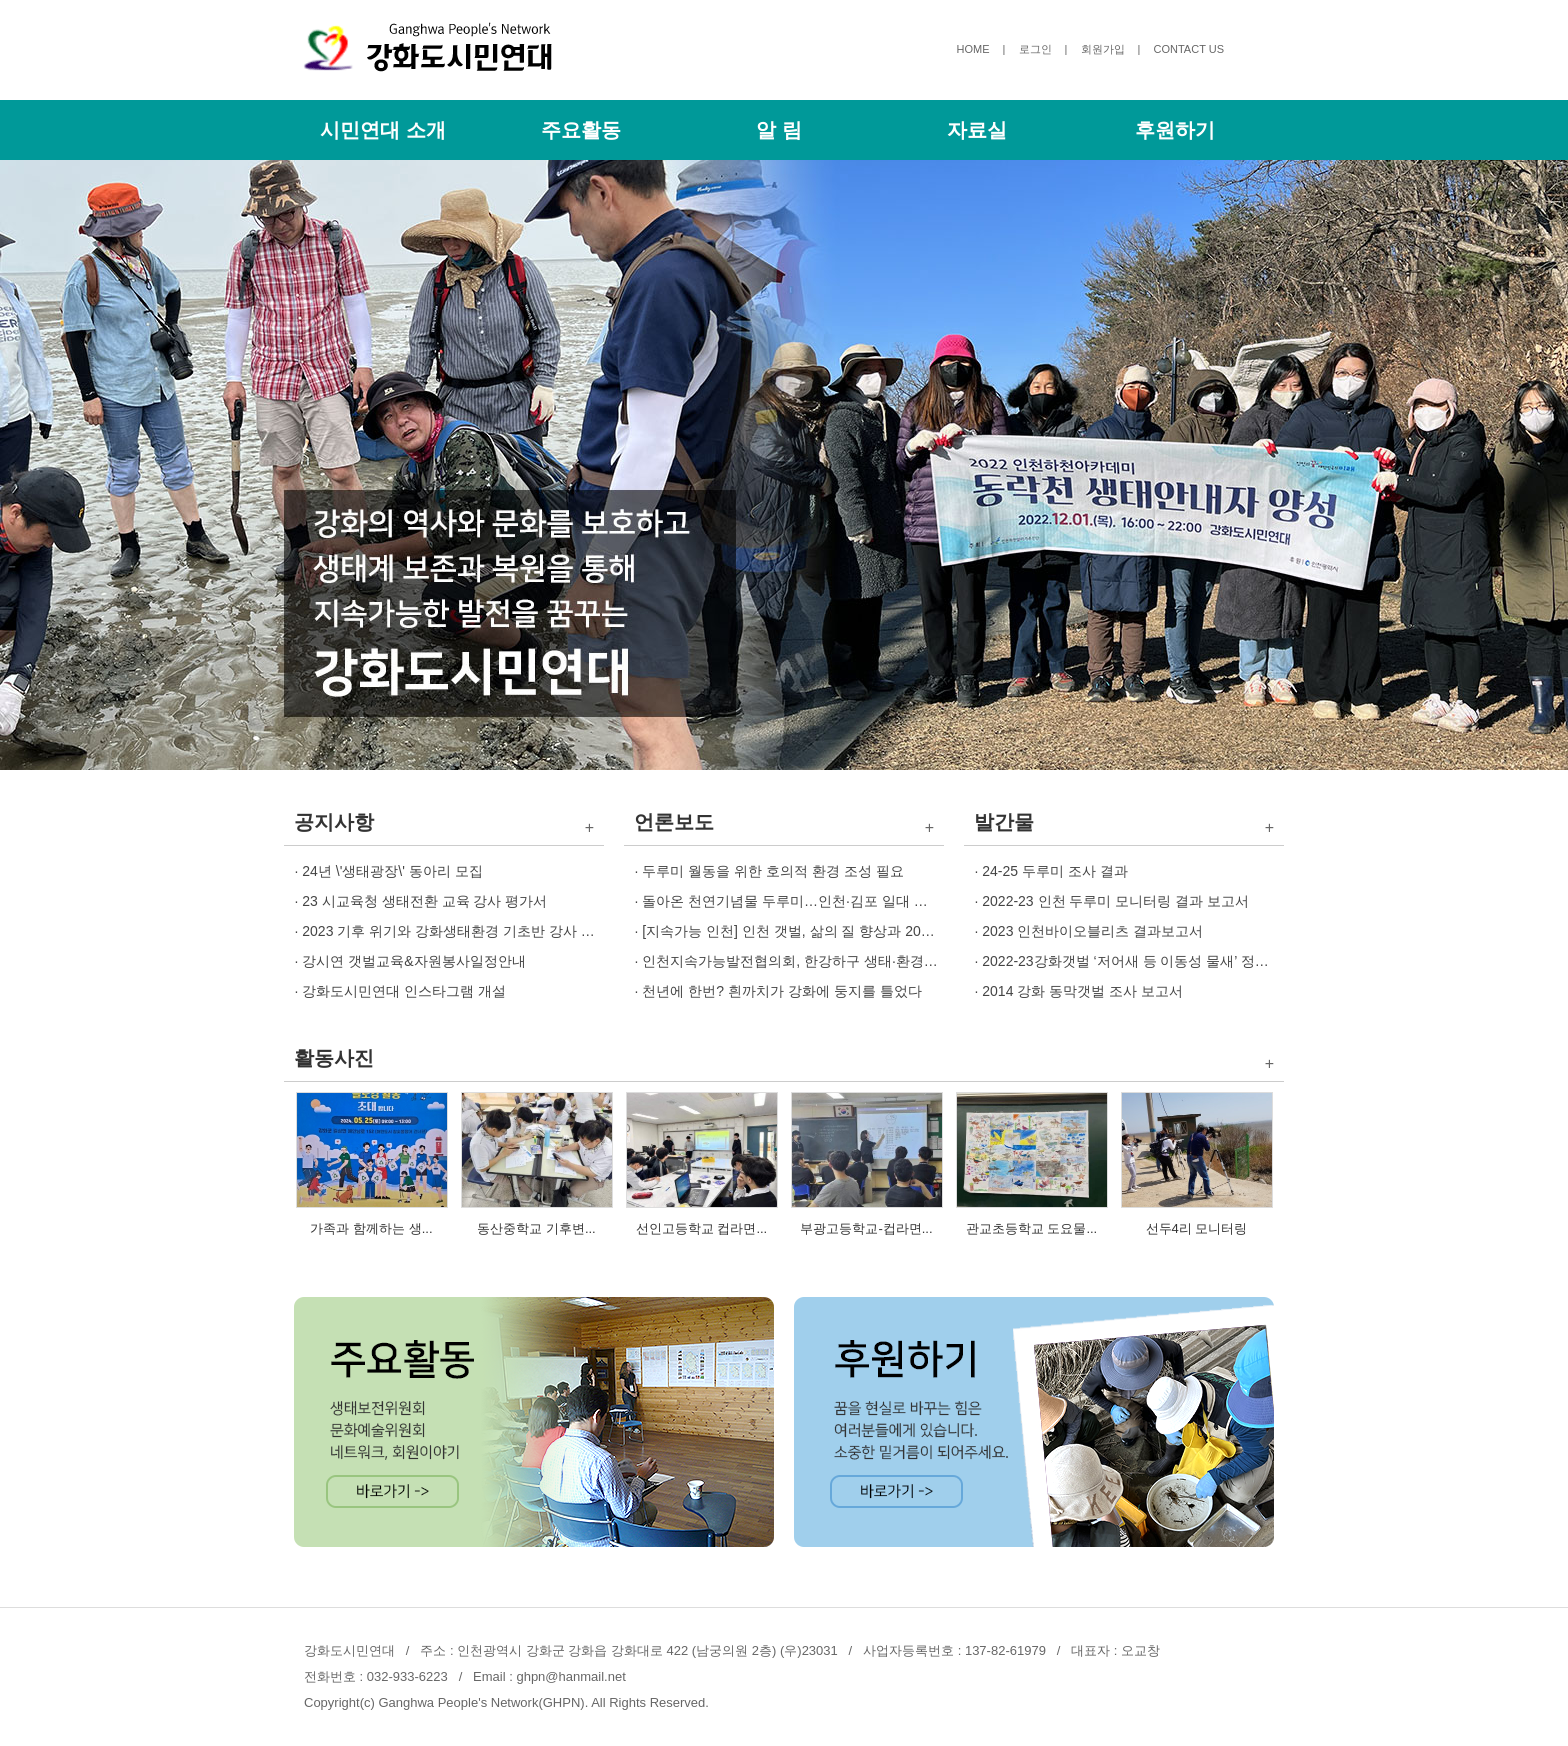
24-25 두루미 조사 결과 (1054, 871)
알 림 (779, 130)
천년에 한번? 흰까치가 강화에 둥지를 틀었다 (781, 991)
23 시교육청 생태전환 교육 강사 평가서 (424, 901)
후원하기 (1175, 130)
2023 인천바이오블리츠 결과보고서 (1092, 931)
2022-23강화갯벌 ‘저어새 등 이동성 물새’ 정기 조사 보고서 (1164, 961)
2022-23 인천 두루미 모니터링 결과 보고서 (1115, 901)
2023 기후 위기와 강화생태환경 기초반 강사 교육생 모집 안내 (494, 931)
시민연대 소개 (383, 130)
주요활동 (581, 130)
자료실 (977, 130)
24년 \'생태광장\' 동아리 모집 (392, 871)
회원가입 (1103, 49)
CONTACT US (1189, 49)
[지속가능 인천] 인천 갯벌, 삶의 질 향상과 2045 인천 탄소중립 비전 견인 (867, 931)
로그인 (1035, 49)
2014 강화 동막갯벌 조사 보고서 (1082, 991)
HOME (973, 49)
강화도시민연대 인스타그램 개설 (404, 991)
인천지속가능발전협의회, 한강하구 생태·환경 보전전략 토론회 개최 (851, 961)
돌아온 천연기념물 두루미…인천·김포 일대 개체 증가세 (814, 901)
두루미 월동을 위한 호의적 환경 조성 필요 (772, 871)
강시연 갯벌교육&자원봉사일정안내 (413, 961)
